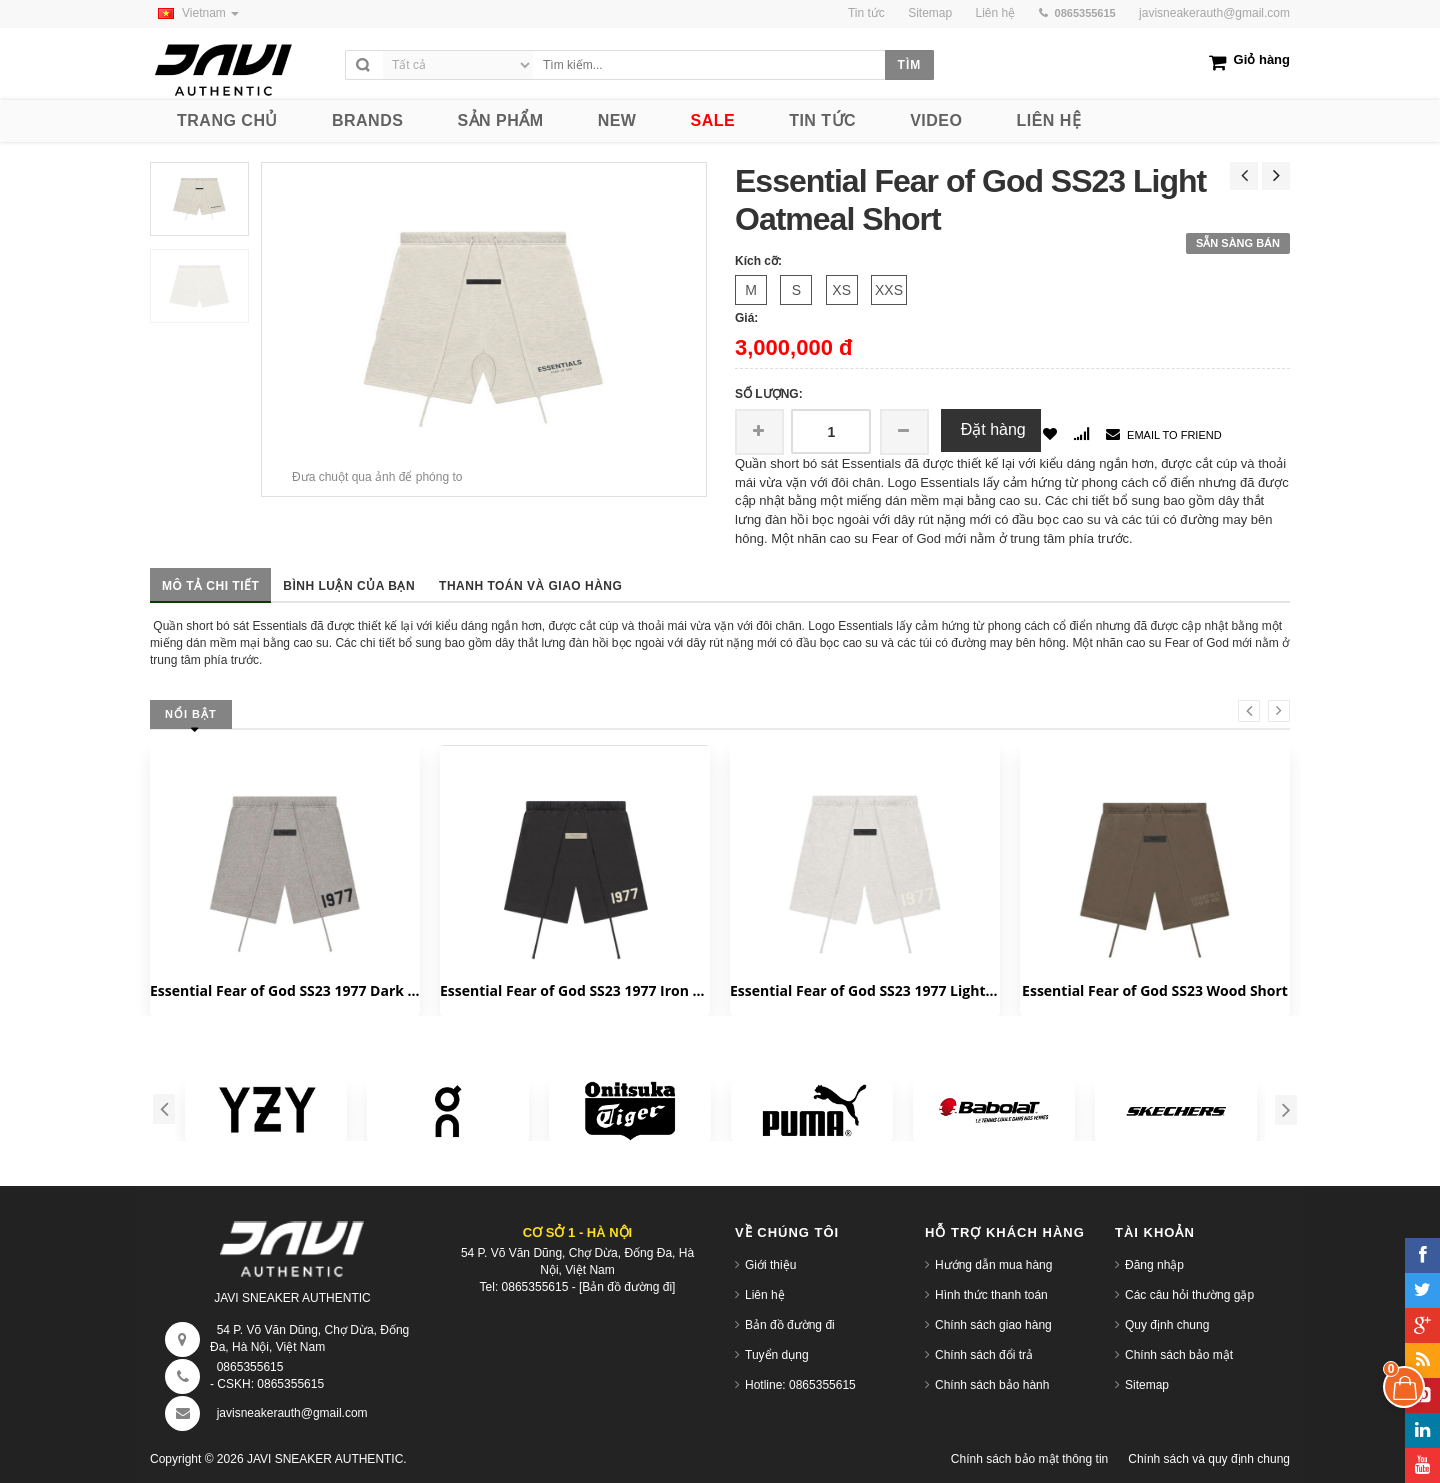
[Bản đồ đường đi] (627, 1287)
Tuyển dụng (777, 1355)
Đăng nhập (1154, 1265)
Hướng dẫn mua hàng (993, 1265)
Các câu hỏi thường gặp (1189, 1295)
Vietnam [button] (194, 13)
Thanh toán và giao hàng (530, 586)
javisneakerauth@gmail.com (1214, 13)
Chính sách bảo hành (992, 1385)
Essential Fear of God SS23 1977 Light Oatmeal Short (865, 990)
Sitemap (1147, 1385)
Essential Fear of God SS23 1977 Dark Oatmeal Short (285, 990)
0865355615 (250, 1367)
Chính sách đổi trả (984, 1355)
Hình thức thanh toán (991, 1295)
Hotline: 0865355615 (800, 1385)
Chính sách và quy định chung (1209, 1459)
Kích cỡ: (758, 261)
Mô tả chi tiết (210, 586)
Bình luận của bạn (349, 586)
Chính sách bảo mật (1179, 1355)
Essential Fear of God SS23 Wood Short (1155, 990)
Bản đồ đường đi (790, 1325)
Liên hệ (765, 1295)
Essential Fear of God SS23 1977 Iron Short (575, 990)
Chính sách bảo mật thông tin (1029, 1459)
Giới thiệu (770, 1265)
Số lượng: (769, 394)
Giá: (746, 318)
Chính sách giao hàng (993, 1325)
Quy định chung (1167, 1325)
